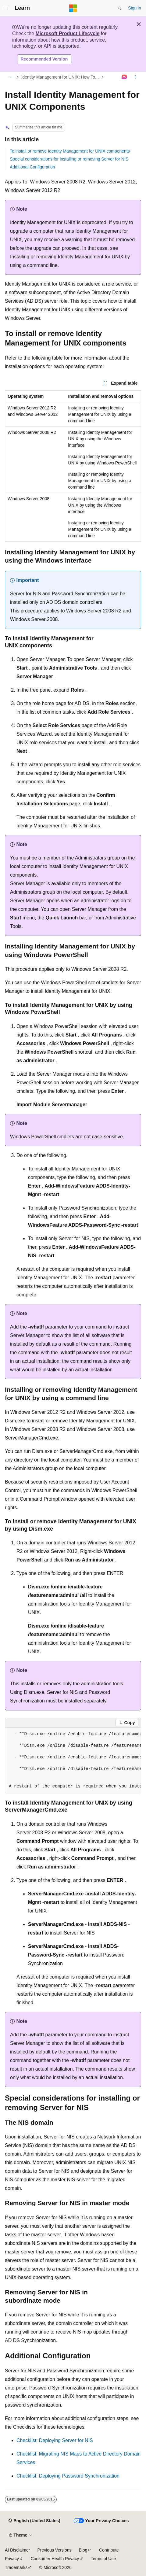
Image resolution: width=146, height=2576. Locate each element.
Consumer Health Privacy (54, 2558)
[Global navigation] (6, 8)
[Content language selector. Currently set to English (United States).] (34, 2521)
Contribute (109, 2550)
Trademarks (16, 2567)
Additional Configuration (32, 166)
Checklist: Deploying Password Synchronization (67, 2475)
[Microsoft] (73, 8)
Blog (83, 2550)
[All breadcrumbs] (10, 77)
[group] (73, 1760)
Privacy (12, 2558)
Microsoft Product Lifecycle (67, 33)
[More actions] (135, 77)
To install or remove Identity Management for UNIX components (70, 151)
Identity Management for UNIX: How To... (60, 77)
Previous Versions (54, 2550)
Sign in (134, 8)
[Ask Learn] (124, 77)
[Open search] (119, 8)
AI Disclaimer (17, 2550)
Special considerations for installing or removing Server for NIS (69, 159)
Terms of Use (103, 2558)
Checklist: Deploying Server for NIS (54, 2440)
